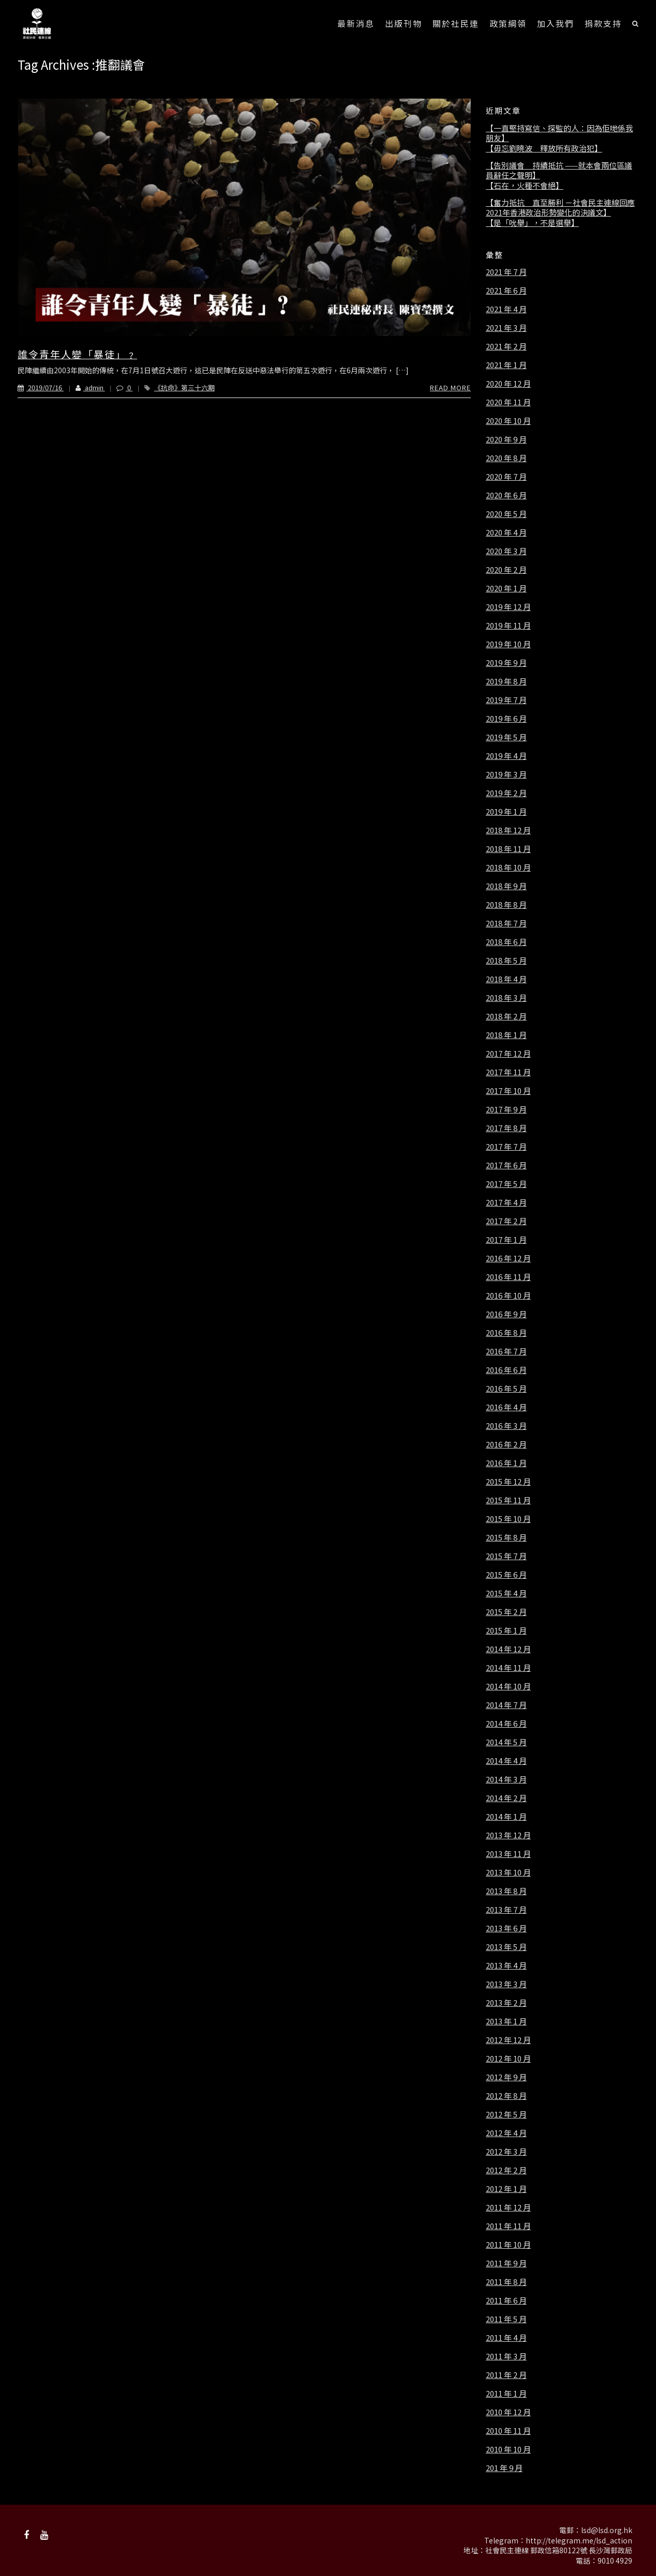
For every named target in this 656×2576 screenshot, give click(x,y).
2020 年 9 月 (506, 439)
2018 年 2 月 (506, 1016)
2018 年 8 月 (506, 905)
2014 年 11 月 (508, 1668)
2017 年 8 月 (506, 1128)
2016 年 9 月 (506, 1314)
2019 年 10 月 (508, 644)
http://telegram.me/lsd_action (579, 2540)
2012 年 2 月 (506, 2170)
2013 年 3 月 (506, 1984)
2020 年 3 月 (506, 551)
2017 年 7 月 (506, 1146)
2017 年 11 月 (508, 1072)
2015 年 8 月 (506, 1537)
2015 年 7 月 (506, 1556)
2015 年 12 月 (508, 1481)
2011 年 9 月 (506, 2263)
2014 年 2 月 (506, 1798)
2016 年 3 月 (506, 1426)
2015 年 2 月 (506, 1612)
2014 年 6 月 (506, 1723)
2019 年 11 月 (508, 625)
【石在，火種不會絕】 (524, 185)
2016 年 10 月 (508, 1295)
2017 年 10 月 (508, 1091)
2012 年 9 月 (506, 2077)
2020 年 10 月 (508, 421)
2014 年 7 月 (506, 1705)
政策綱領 (508, 23)
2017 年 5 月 (506, 1184)
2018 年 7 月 (506, 923)
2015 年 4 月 (506, 1593)
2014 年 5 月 (506, 1742)
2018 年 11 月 (508, 849)
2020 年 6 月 (506, 495)
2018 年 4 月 (506, 979)
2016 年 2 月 (506, 1444)
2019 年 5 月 (506, 737)
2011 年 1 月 (506, 2393)
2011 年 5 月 (506, 2319)
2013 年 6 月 (506, 1928)
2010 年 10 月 (508, 2449)
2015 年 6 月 (506, 1574)
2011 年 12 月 (508, 2207)
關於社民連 (456, 23)
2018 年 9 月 (506, 886)
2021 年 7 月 (506, 272)
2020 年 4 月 (506, 532)
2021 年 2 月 (506, 346)
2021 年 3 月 (506, 328)
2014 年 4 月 (506, 1761)
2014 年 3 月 (506, 1779)
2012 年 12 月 (508, 2040)
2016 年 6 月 (506, 1370)
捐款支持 (603, 23)
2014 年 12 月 (508, 1649)
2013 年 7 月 (506, 1909)
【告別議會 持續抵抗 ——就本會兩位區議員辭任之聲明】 (559, 170)
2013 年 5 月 (506, 1947)
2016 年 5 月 (506, 1388)
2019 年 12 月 (508, 607)
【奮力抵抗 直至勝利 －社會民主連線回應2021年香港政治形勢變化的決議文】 (560, 207)
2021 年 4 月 (506, 309)
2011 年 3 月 (506, 2356)
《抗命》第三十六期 (184, 387)
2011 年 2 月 (506, 2375)
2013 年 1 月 (506, 2021)
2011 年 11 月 (508, 2226)
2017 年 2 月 (506, 1221)
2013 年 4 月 (506, 1965)
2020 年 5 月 (506, 514)
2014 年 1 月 (506, 1816)
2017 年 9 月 (506, 1109)
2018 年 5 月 (506, 960)
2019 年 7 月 (506, 700)
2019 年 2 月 (506, 793)
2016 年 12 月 (508, 1258)
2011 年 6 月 (506, 2300)
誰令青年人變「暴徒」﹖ (77, 354)
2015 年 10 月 (508, 1519)
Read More (450, 387)
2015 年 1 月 (506, 1630)
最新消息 (356, 23)
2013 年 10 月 (508, 1872)
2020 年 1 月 (506, 588)
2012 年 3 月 (506, 2151)
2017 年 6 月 (506, 1165)
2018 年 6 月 (506, 942)
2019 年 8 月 (506, 681)
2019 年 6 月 (506, 718)
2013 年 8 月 (506, 1891)
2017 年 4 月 (506, 1202)
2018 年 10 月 (508, 867)
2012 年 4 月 (506, 2133)
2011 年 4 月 (506, 2338)
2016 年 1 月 (506, 1463)
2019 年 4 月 (506, 756)
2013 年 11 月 (508, 1854)
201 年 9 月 (504, 2468)
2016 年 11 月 (508, 1277)
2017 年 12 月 (508, 1053)
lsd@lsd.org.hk (606, 2530)
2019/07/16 (41, 387)
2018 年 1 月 (506, 1035)
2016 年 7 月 (506, 1351)
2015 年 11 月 (508, 1500)
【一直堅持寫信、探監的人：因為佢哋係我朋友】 (559, 133)
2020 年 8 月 (506, 458)
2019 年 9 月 (506, 663)
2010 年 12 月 (508, 2412)
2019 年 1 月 (506, 811)
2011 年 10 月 (508, 2244)
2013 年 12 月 (508, 1835)
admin (84, 387)
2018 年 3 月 (506, 998)
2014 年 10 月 (508, 1686)
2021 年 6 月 (506, 290)
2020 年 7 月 (506, 476)
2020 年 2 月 (506, 570)
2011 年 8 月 (506, 2282)
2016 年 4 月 (506, 1407)
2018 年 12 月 (508, 830)
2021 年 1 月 (506, 365)
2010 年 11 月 (508, 2431)
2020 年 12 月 (508, 383)
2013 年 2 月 (506, 2003)
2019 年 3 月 (506, 774)
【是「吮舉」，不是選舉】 (532, 223)
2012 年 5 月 (506, 2114)
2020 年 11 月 (508, 402)
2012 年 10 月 (508, 2058)
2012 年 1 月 (506, 2189)
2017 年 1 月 (506, 1239)
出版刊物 (403, 23)
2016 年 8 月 (506, 1333)
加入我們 (555, 23)
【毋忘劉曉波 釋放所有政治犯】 (544, 148)
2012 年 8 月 (506, 2096)
